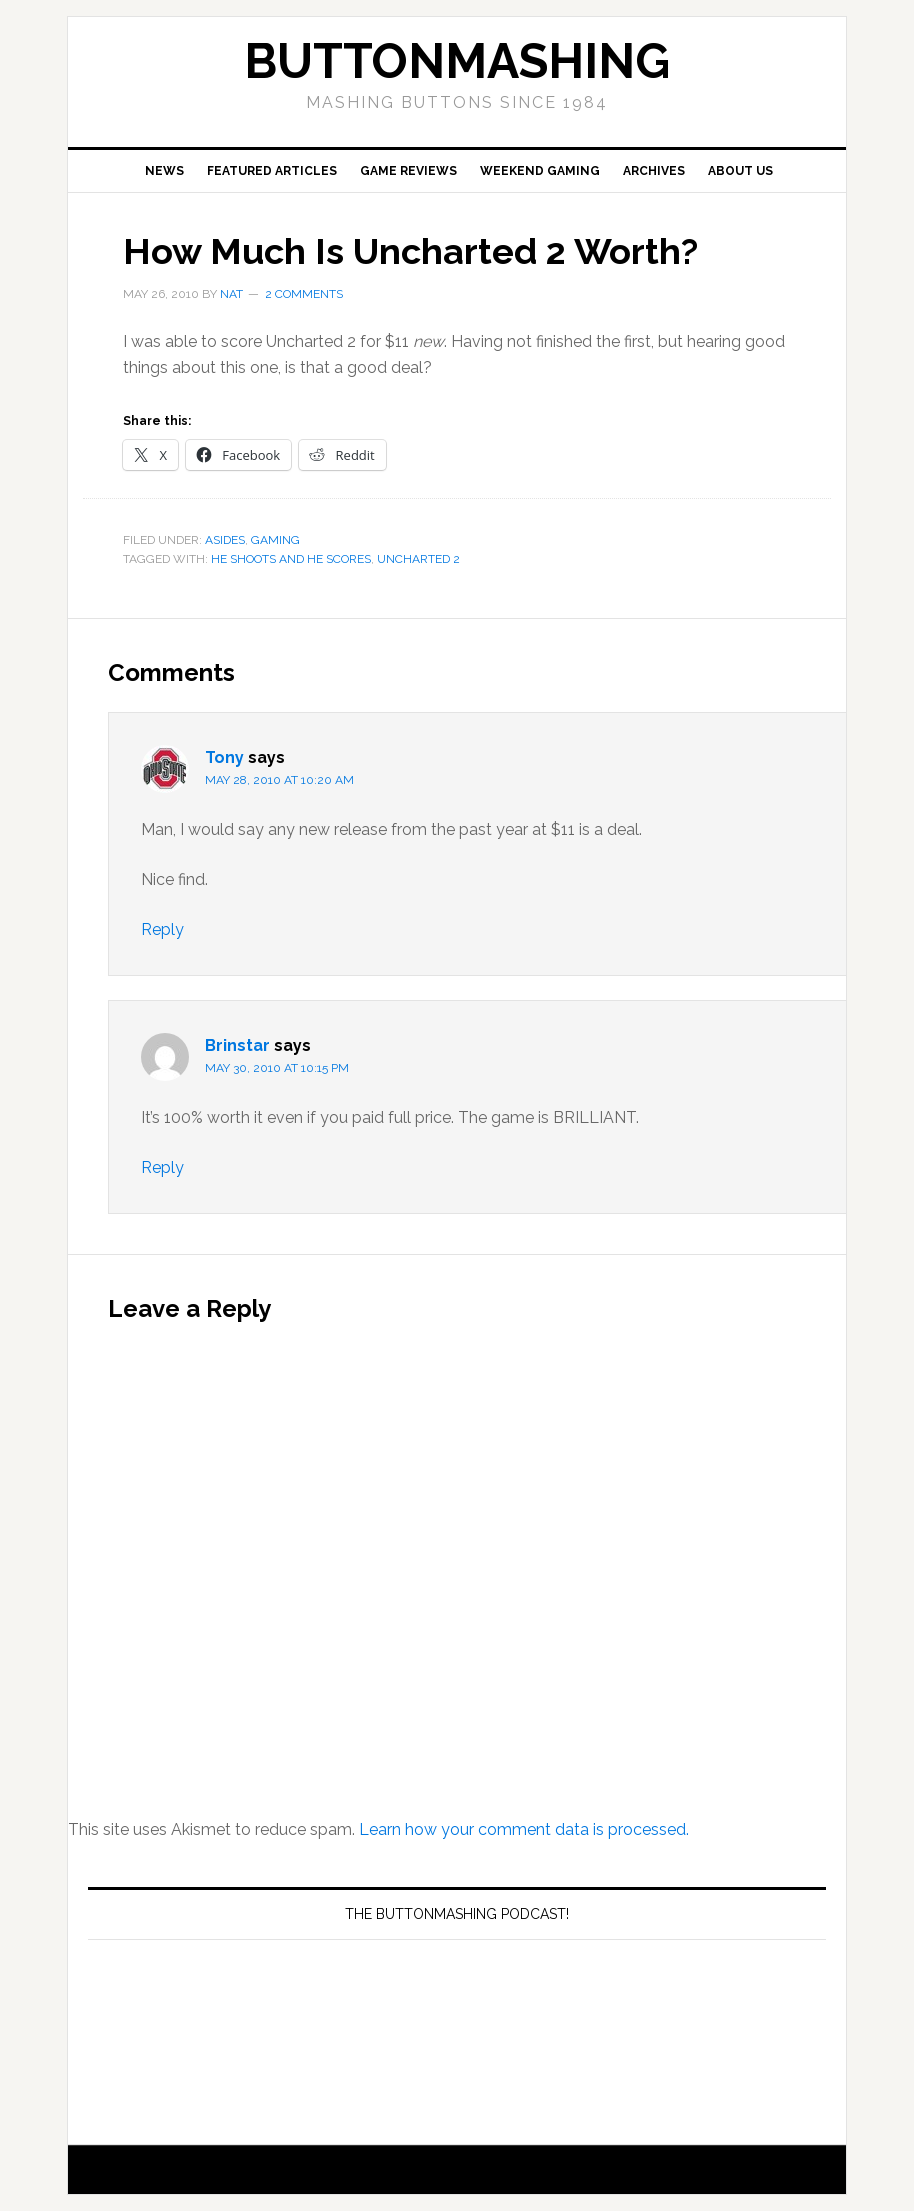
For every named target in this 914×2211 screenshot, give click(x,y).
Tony (224, 757)
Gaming (275, 540)
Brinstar (237, 1045)
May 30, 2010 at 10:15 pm (277, 1068)
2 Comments (304, 294)
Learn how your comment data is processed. (524, 1829)
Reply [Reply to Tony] (162, 929)
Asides (225, 540)
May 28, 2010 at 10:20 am (279, 780)
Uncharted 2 (418, 559)
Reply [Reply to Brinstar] (162, 1167)
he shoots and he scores (291, 559)
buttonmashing (457, 61)
